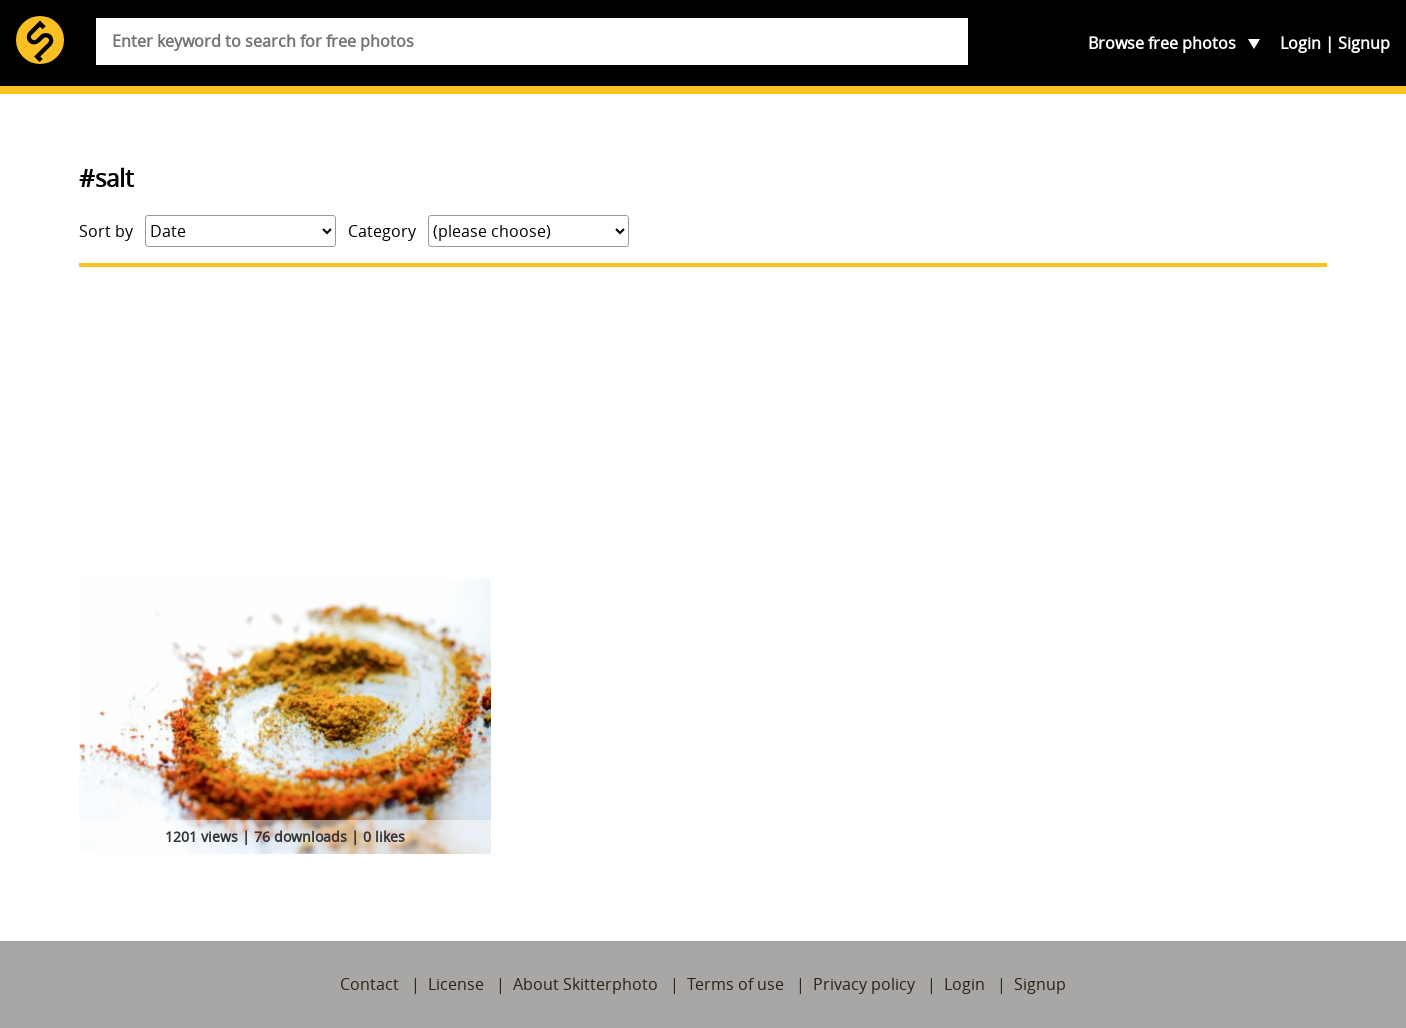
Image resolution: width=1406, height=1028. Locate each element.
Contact (369, 984)
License (456, 984)
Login (1300, 43)
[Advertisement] (703, 423)
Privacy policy (864, 984)
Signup (1364, 43)
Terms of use (735, 984)
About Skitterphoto (585, 984)
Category (382, 231)
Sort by (106, 231)
